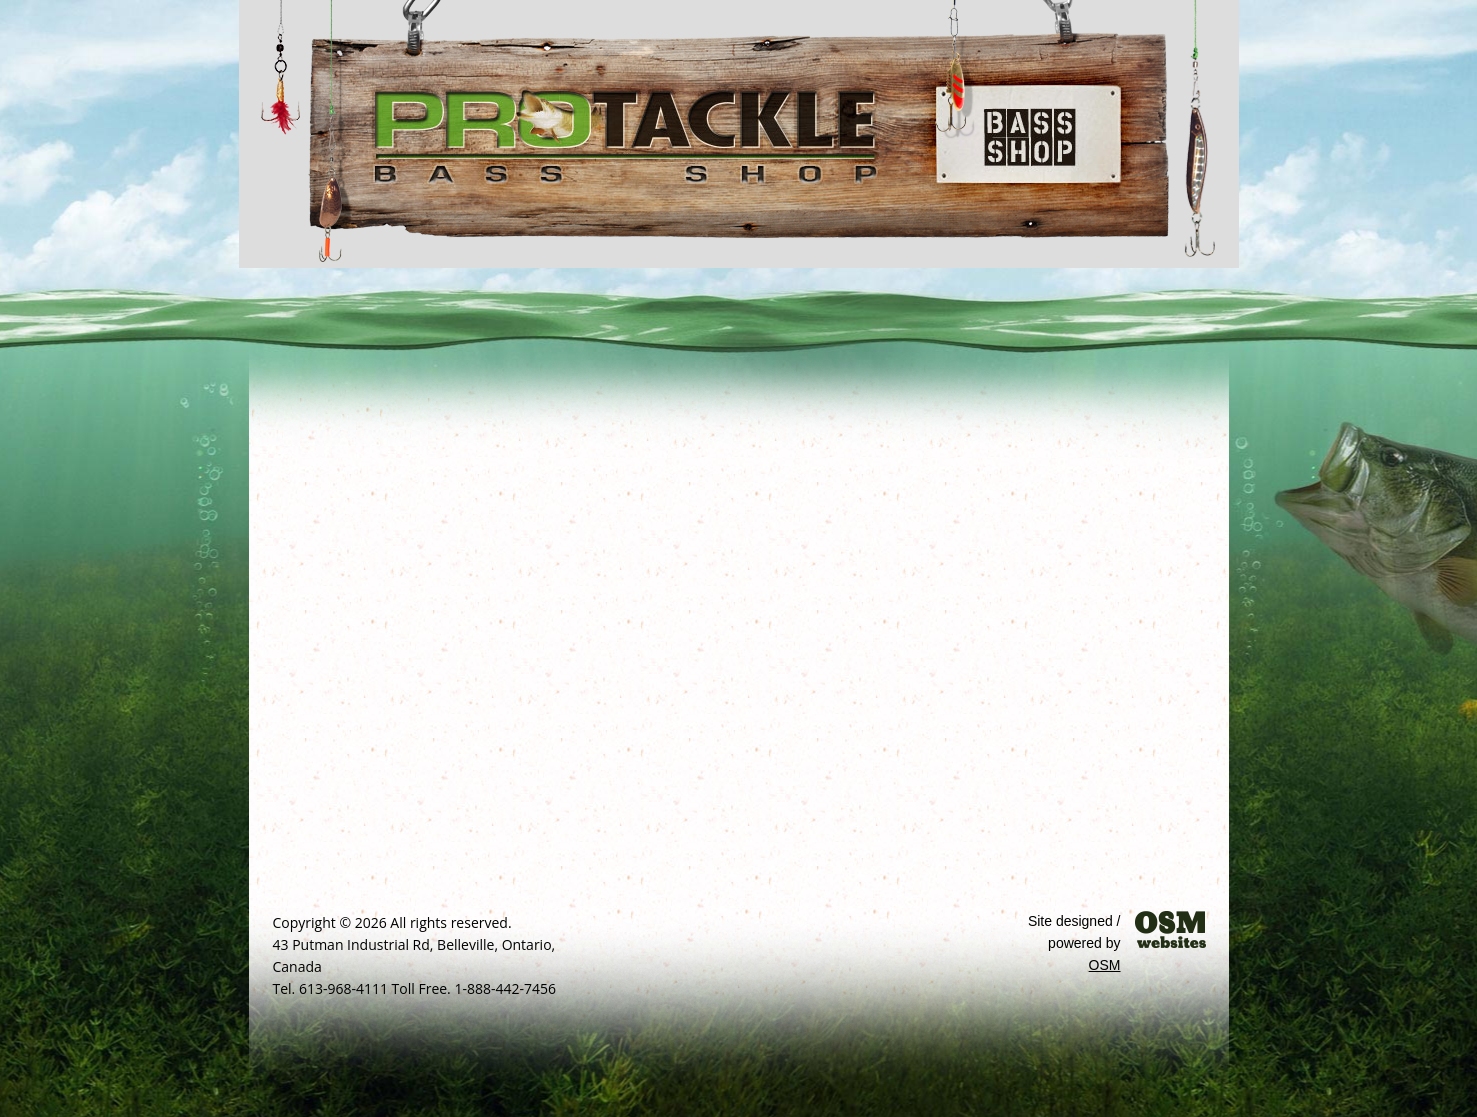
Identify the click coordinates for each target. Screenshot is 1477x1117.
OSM (1105, 965)
